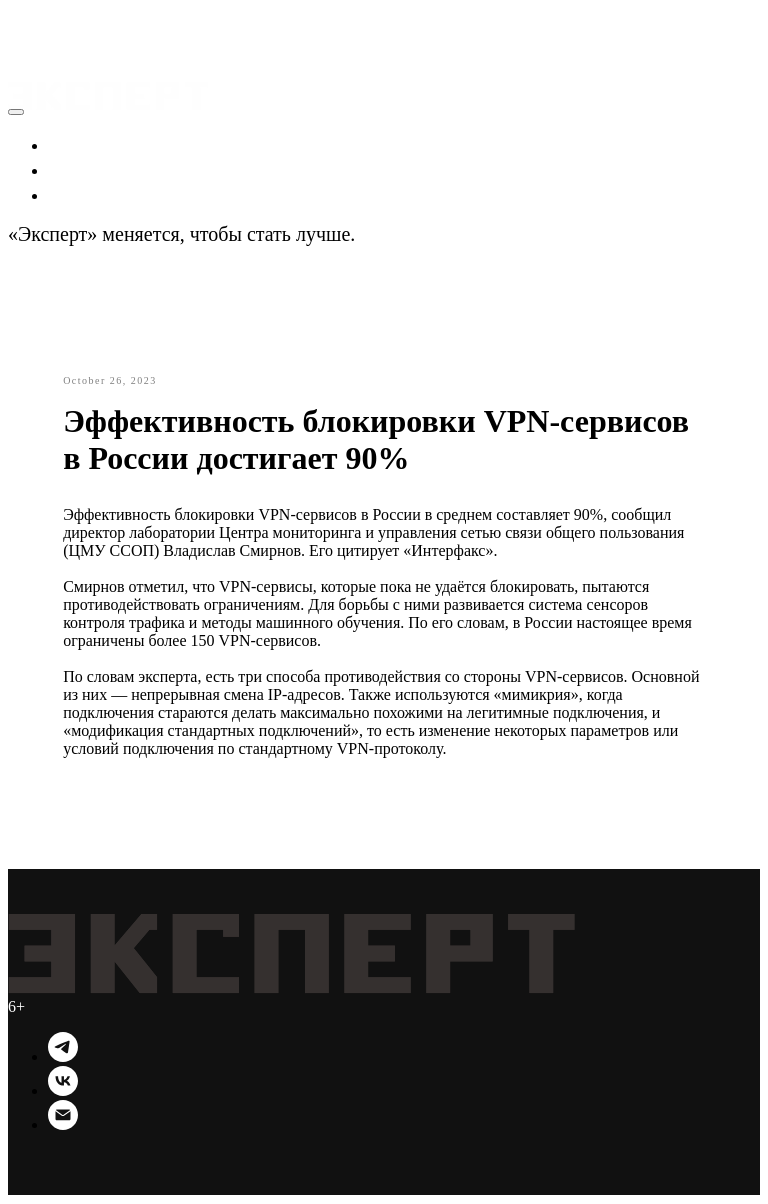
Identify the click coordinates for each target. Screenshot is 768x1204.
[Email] (63, 1125)
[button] (27, 20)
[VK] (63, 1091)
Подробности (417, 234)
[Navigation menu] (22, 44)
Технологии (100, 194)
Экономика (97, 144)
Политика (91, 169)
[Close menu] (16, 112)
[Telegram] (63, 1057)
